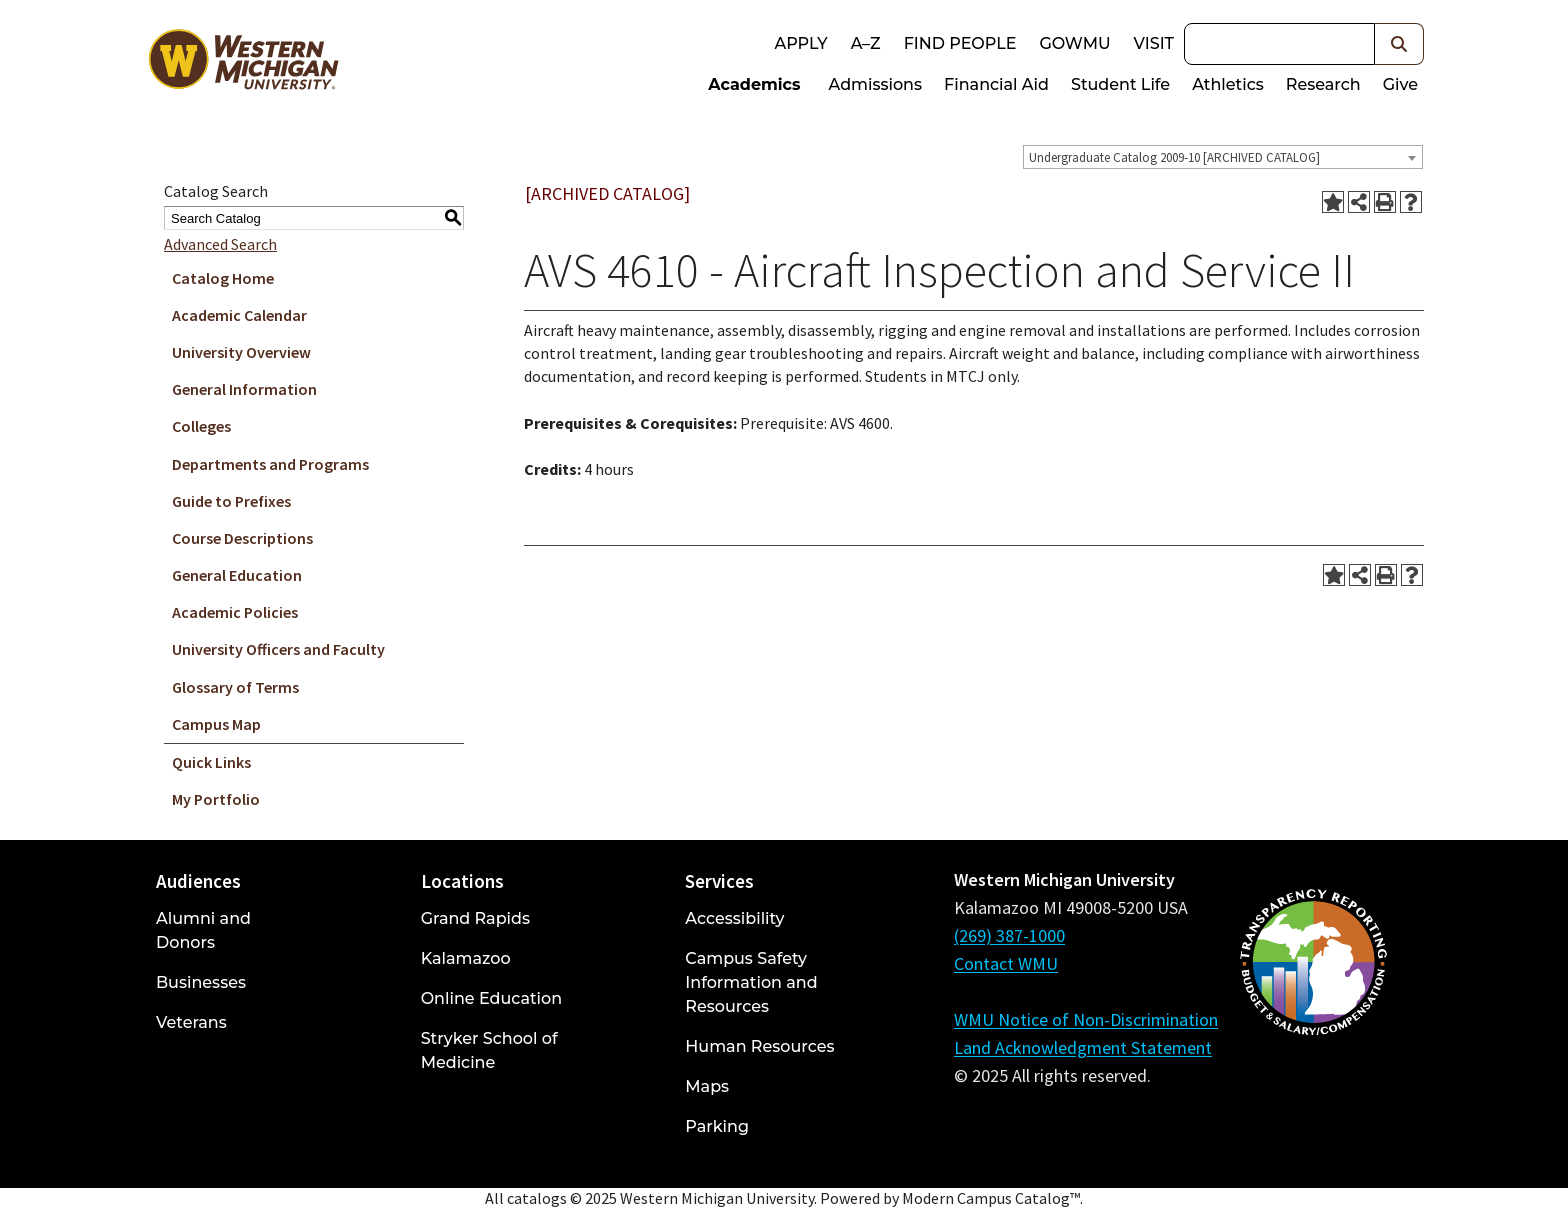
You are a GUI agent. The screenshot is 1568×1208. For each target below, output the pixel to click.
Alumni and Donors (203, 930)
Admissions (876, 84)
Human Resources (759, 1046)
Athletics (1228, 84)
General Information (244, 389)
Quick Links (211, 762)
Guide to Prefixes (231, 501)
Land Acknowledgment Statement (1083, 1047)
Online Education (491, 998)
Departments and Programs (270, 464)
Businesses (201, 982)
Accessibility (734, 918)
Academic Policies (235, 612)
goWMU (1074, 43)
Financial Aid (996, 84)
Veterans (191, 1022)
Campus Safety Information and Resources (751, 982)
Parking (717, 1126)
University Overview (241, 352)
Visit (1154, 43)
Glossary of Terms (235, 687)
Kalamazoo (466, 958)
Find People (960, 43)
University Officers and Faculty (278, 649)
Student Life (1120, 84)
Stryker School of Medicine (489, 1050)
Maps (707, 1086)
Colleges (201, 426)
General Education (237, 575)
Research (1323, 84)
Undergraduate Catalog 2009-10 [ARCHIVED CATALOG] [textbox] (1174, 157)
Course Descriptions (242, 538)
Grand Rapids (475, 918)
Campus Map (216, 724)
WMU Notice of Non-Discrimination (1086, 1019)
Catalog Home (223, 278)
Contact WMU (1006, 963)
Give (1400, 84)
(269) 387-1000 (1009, 935)
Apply (800, 43)
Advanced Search (220, 244)
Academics (754, 84)
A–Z (866, 43)
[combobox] (1223, 157)
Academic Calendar (239, 315)
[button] (1399, 44)
